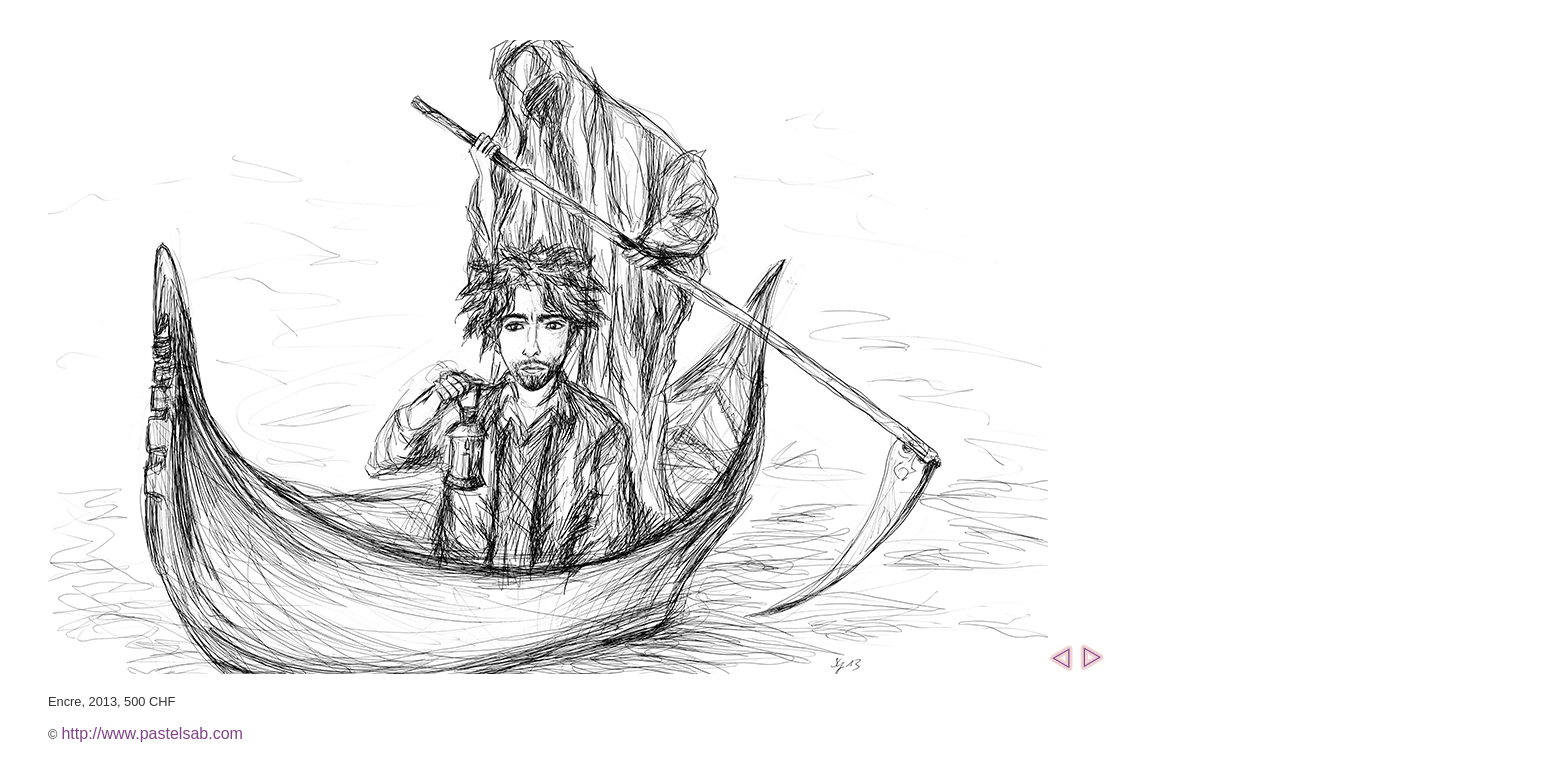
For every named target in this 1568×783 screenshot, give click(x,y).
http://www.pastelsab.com (151, 733)
